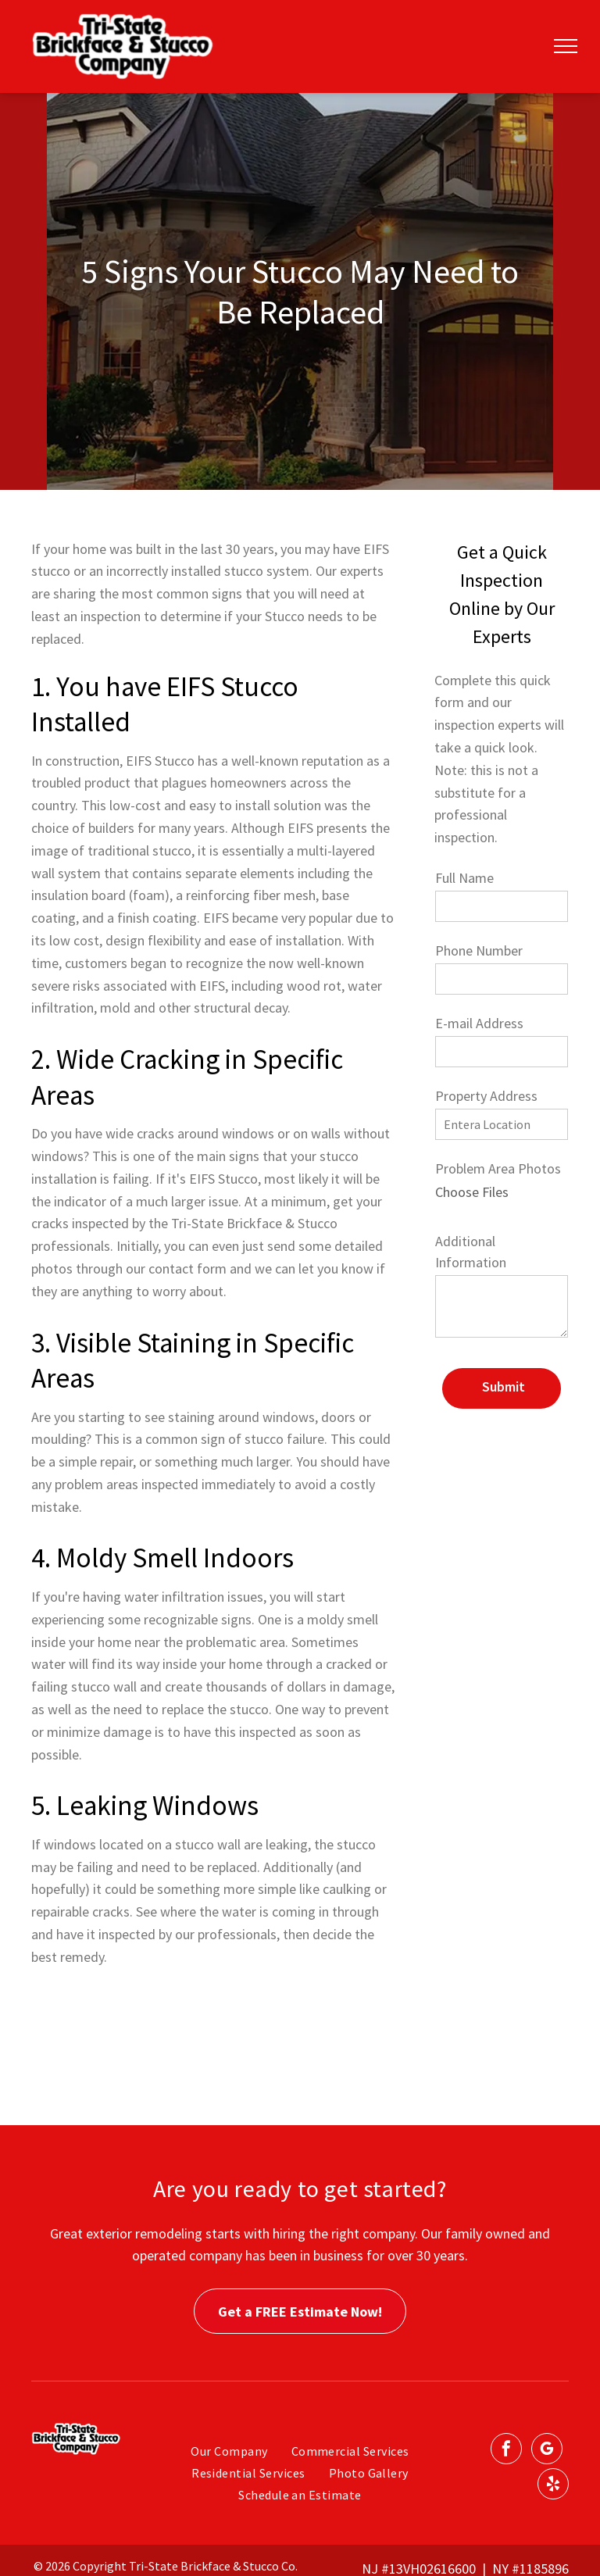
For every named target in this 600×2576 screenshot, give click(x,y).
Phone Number (479, 950)
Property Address (486, 1096)
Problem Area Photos (498, 1168)
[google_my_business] (546, 2450)
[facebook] (506, 2450)
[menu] (565, 46)
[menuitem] (229, 2451)
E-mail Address (479, 1023)
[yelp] (553, 2485)
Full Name (464, 878)
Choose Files (472, 1192)
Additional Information (470, 1251)
